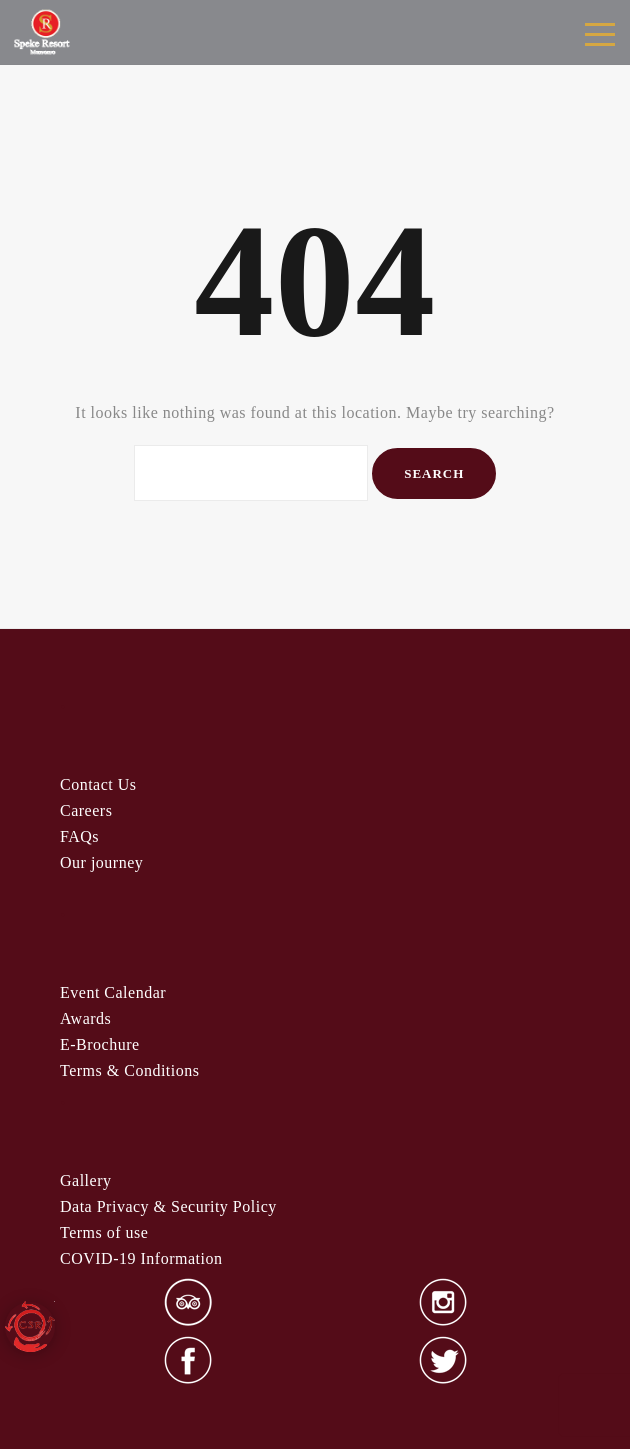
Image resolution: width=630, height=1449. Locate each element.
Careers (86, 810)
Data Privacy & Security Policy (168, 1206)
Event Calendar (113, 992)
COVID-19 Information (141, 1258)
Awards (85, 1018)
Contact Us (98, 784)
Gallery (85, 1180)
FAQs (79, 836)
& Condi (129, 1070)
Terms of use (104, 1232)
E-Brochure (100, 1044)
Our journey (101, 862)
